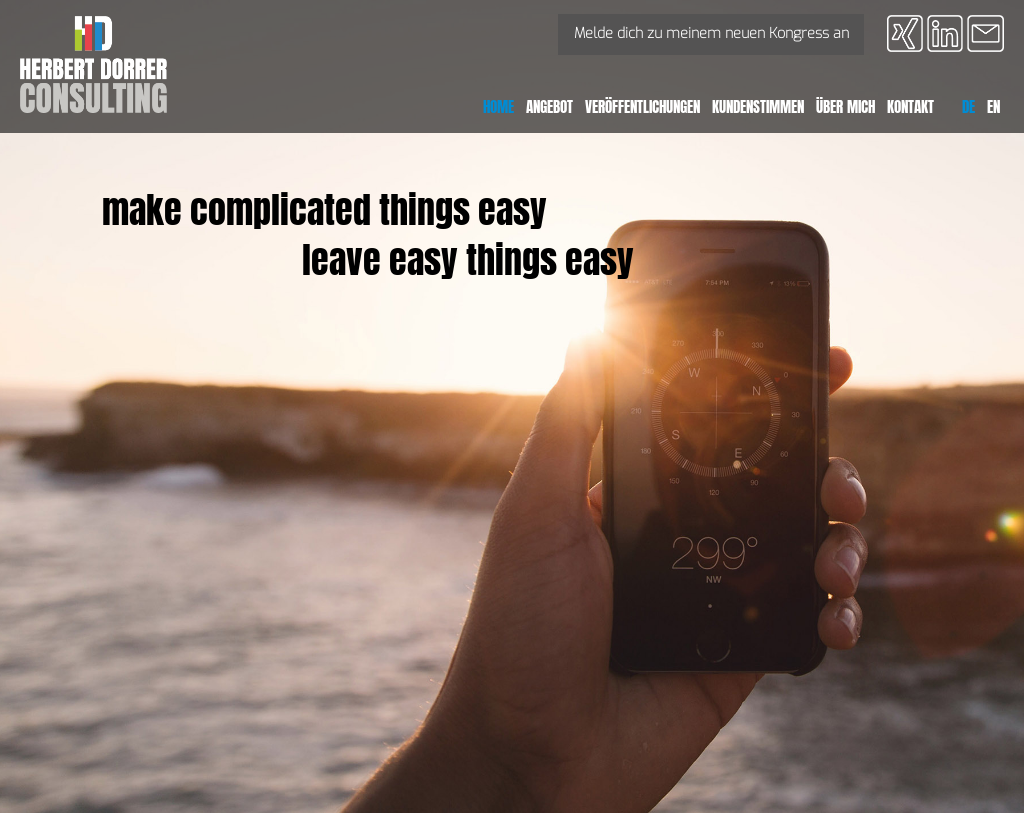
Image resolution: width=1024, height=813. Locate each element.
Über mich (845, 106)
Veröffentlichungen (642, 106)
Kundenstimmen (758, 106)
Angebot (549, 106)
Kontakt (910, 106)
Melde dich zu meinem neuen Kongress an (711, 33)
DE (968, 106)
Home (498, 106)
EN (993, 106)
